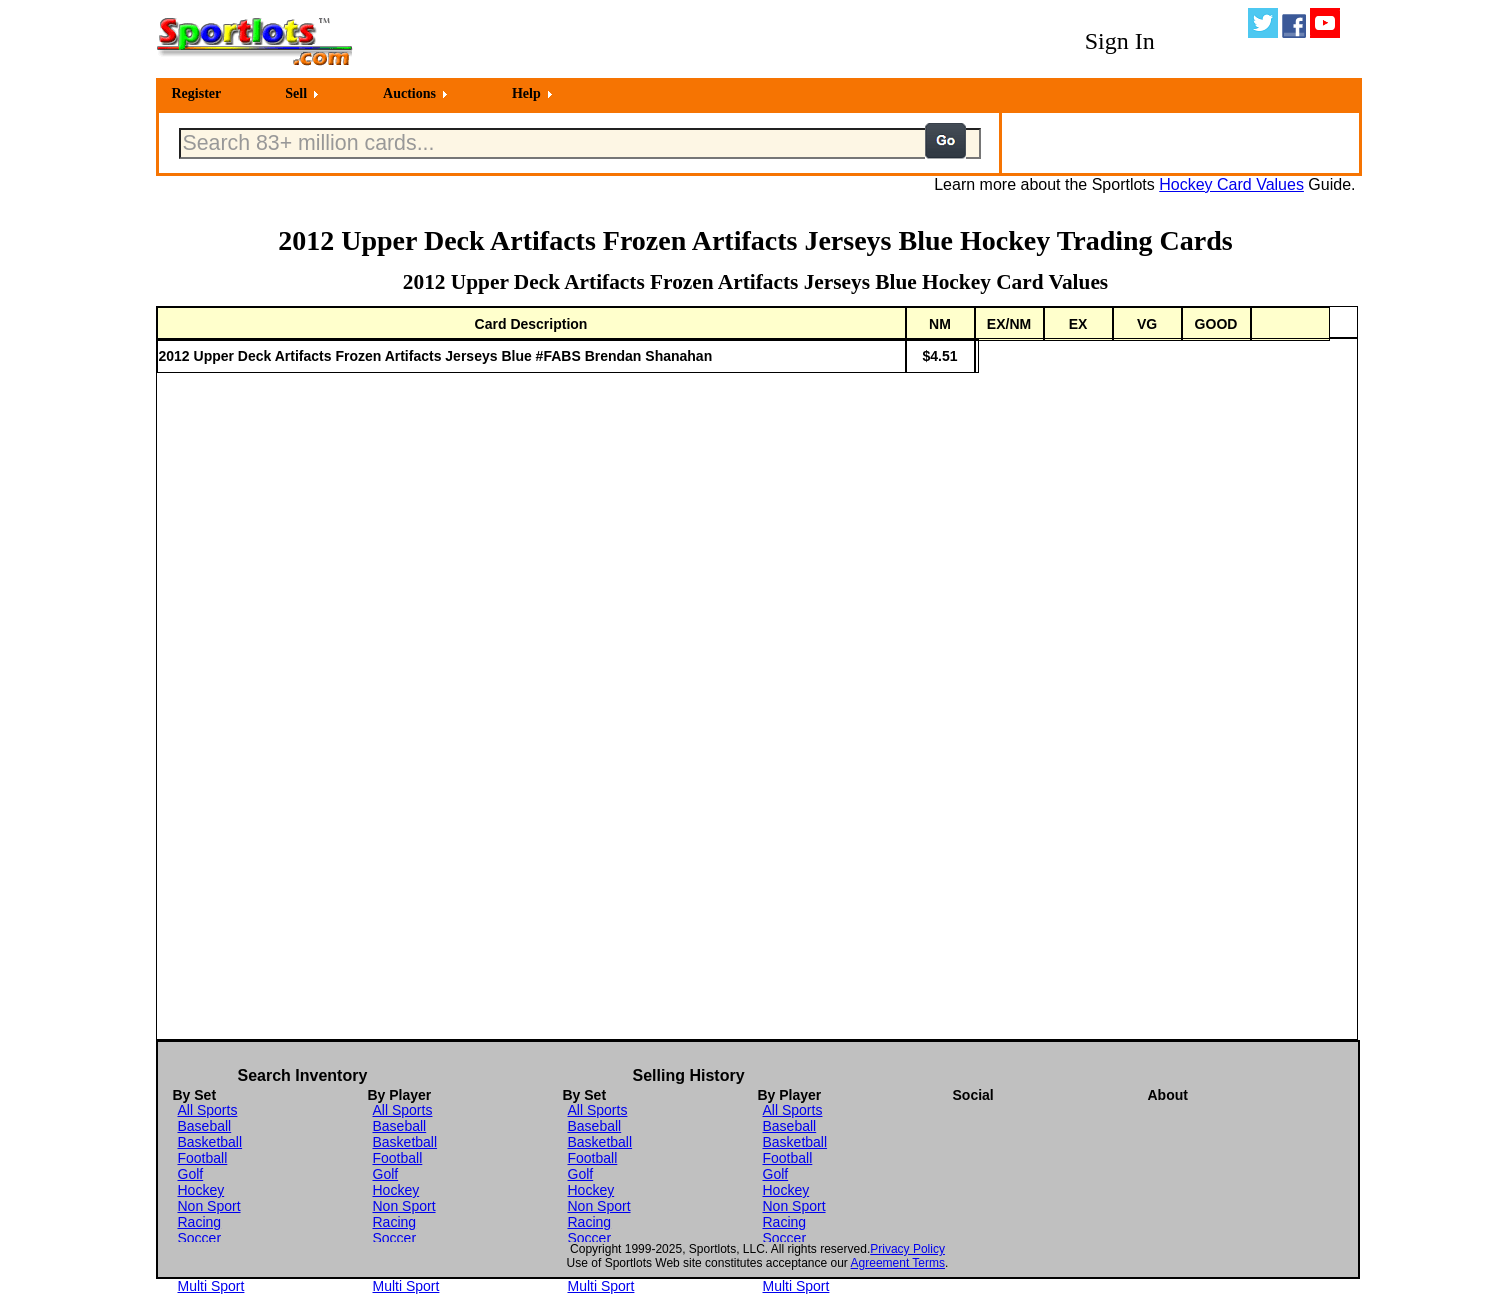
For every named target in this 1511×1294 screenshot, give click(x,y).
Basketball (210, 1142)
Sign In (1120, 41)
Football (203, 1158)
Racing (200, 1222)
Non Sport (209, 1206)
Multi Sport (211, 1286)
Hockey (201, 1190)
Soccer (200, 1238)
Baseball (205, 1126)
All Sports (208, 1110)
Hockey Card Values (1231, 184)
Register (197, 93)
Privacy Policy (907, 1249)
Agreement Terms (898, 1263)
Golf (191, 1174)
